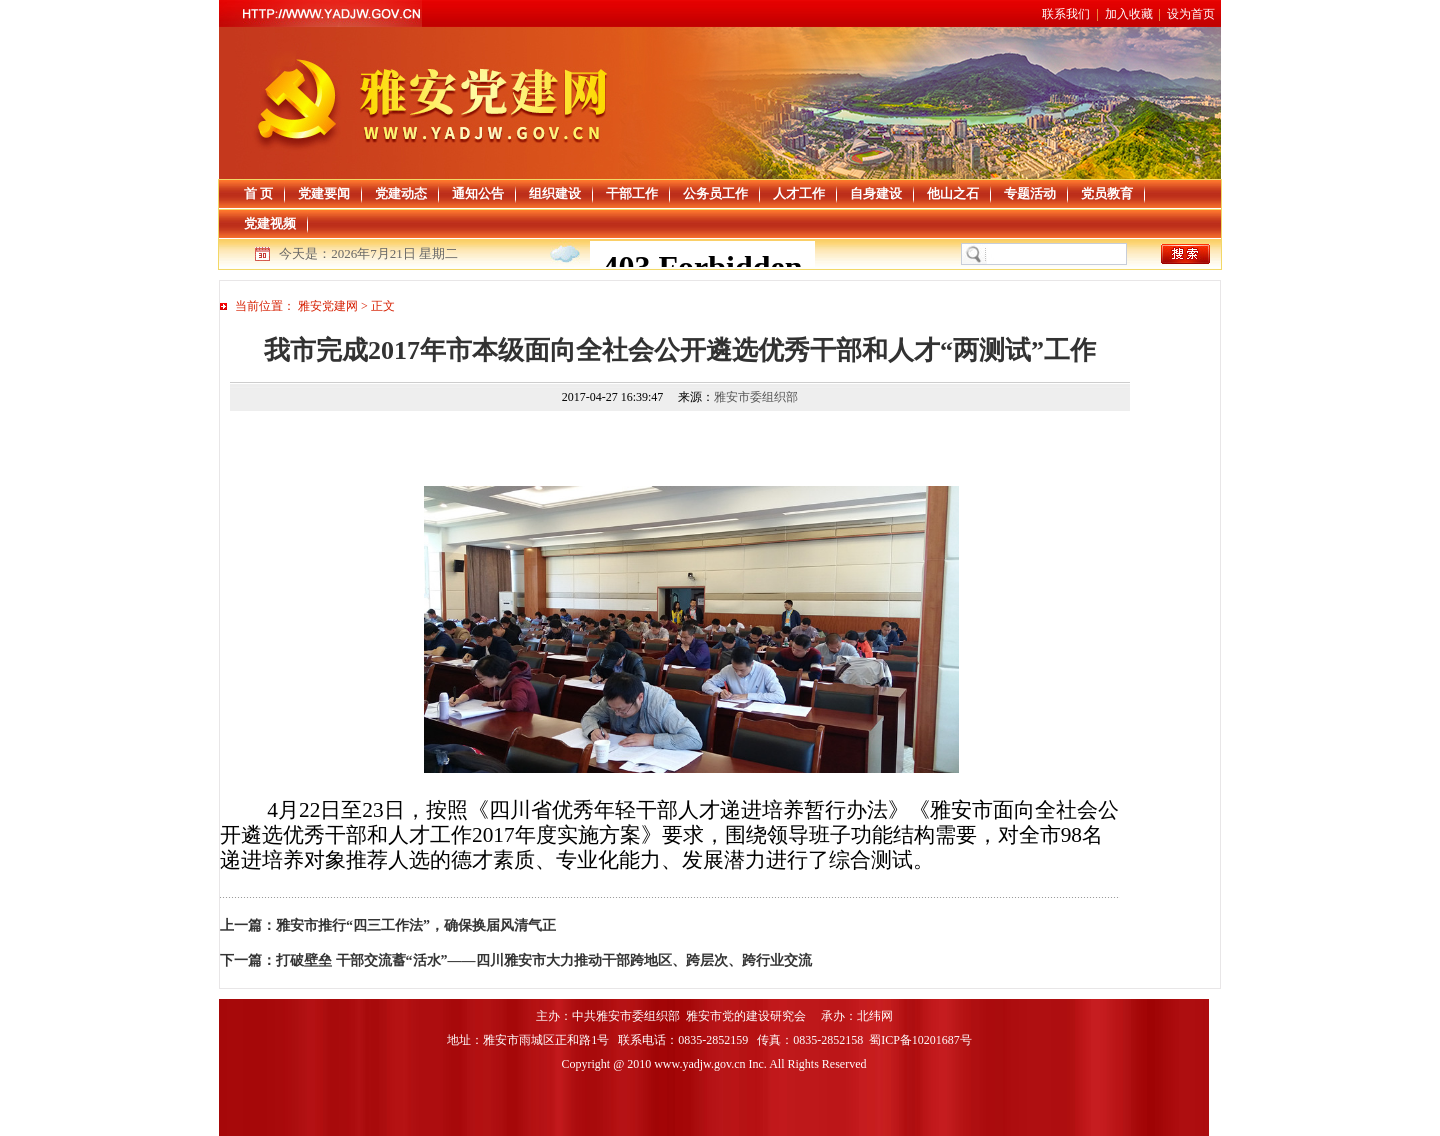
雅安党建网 (328, 306)
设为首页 (1191, 14)
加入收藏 (1129, 14)
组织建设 (555, 193)
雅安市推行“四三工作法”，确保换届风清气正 (416, 925)
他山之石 (953, 193)
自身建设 (876, 193)
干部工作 (632, 193)
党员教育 (1107, 193)
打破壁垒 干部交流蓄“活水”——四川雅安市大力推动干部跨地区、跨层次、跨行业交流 (544, 960)
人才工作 (799, 193)
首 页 (258, 193)
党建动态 (401, 193)
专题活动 (1030, 193)
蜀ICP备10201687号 (922, 1040)
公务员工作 (715, 193)
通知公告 (478, 193)
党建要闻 (324, 193)
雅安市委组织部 (756, 397)
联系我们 (1066, 14)
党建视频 (270, 223)
